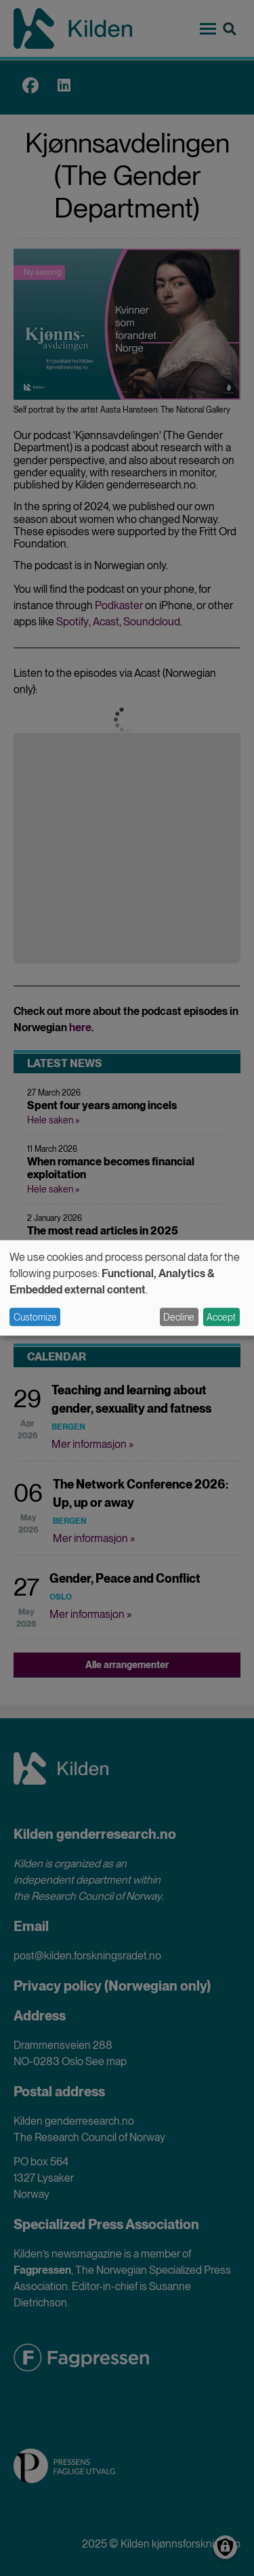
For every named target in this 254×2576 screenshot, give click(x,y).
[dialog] (127, 1287)
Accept (221, 1317)
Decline (178, 1317)
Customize (35, 1317)
